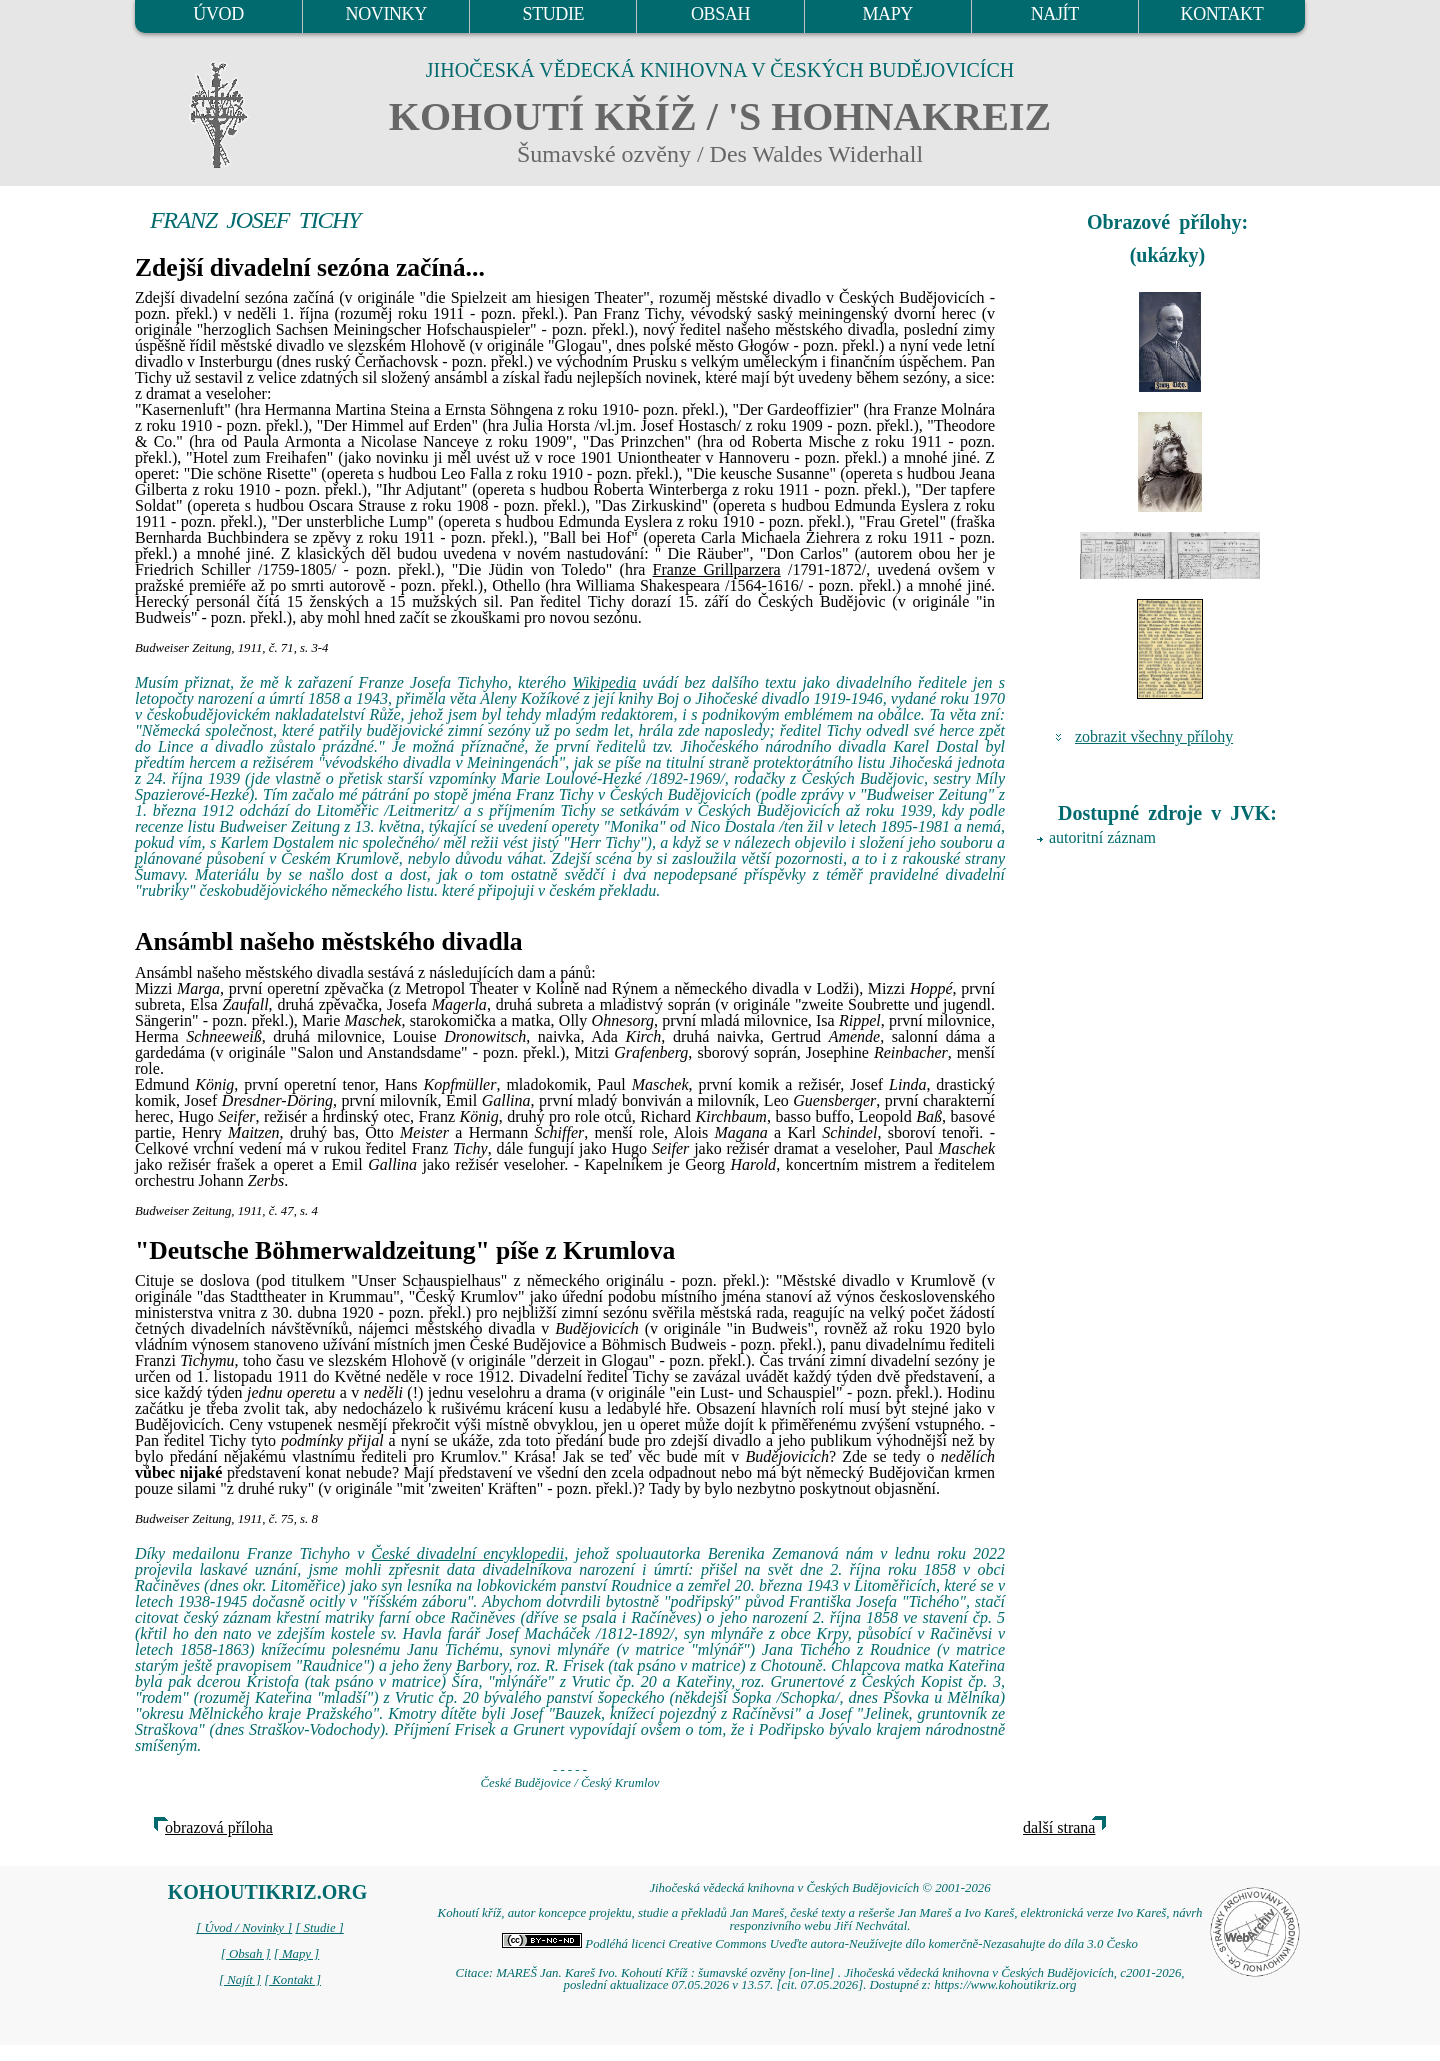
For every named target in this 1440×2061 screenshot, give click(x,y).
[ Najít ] (240, 1980)
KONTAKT (1222, 14)
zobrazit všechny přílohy (1154, 736)
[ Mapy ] (297, 1954)
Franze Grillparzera (717, 569)
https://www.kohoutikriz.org (1005, 1985)
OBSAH (720, 14)
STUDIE (554, 14)
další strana (1059, 1827)
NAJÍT (1055, 14)
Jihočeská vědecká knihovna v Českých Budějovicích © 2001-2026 (819, 1888)
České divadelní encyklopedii (467, 1553)
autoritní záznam (1102, 837)
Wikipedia (604, 682)
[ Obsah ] (246, 1954)
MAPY (887, 14)
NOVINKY (386, 14)
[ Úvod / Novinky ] (244, 1928)
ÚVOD (218, 14)
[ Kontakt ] (292, 1980)
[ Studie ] (319, 1928)
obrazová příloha (219, 1827)
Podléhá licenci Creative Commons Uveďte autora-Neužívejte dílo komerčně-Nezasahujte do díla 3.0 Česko (820, 1944)
